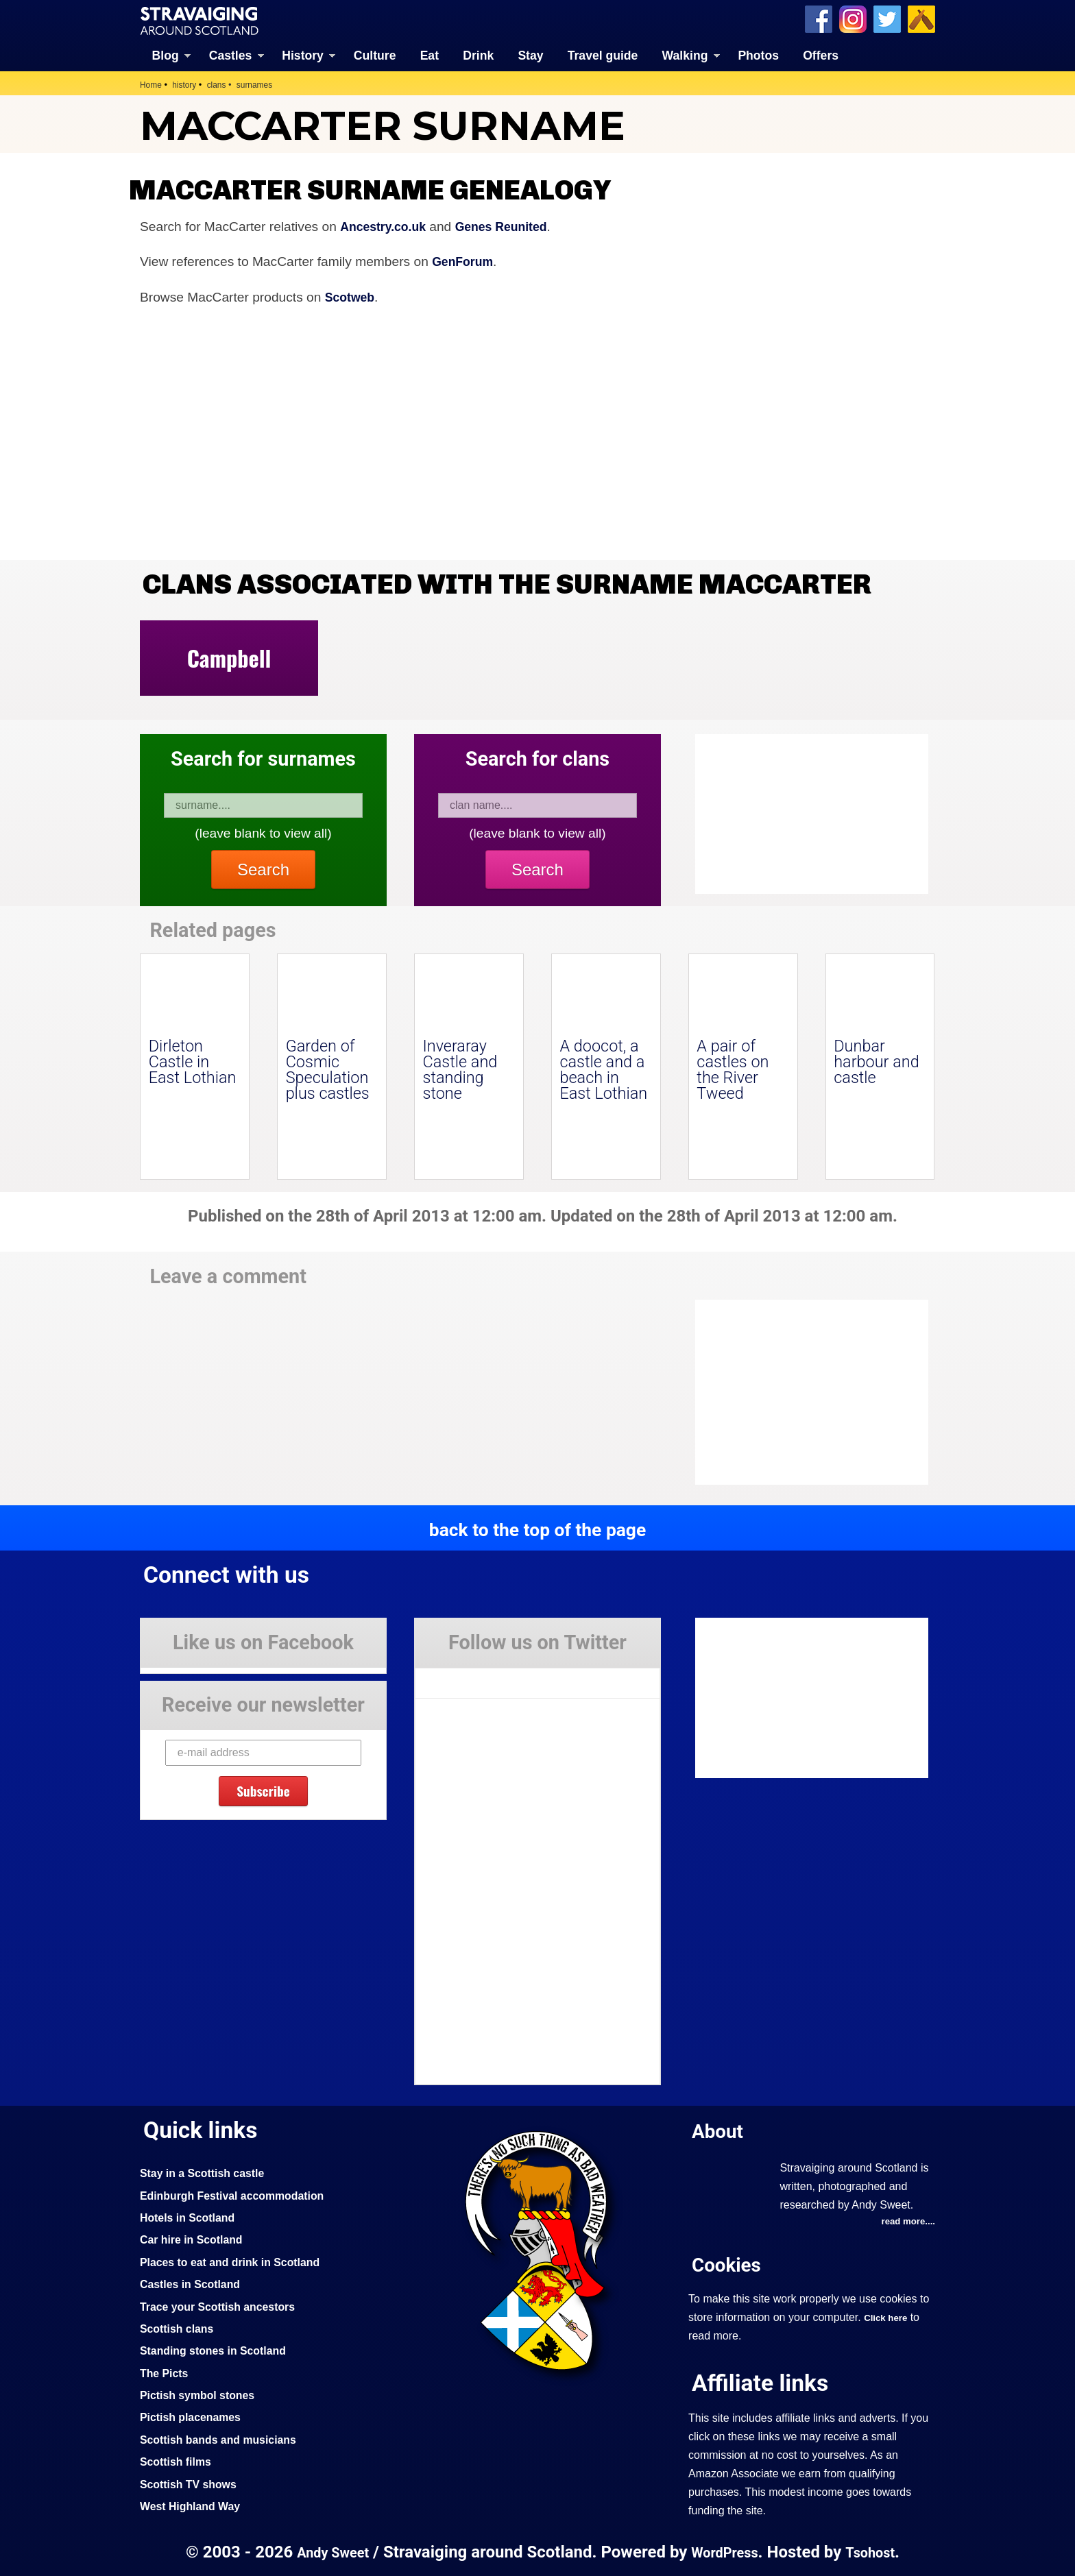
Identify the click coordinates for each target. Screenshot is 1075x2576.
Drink (478, 55)
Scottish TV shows (192, 2483)
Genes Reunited (513, 225)
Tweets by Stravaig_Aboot (476, 1676)
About (720, 2129)
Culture (375, 55)
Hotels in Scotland (191, 2216)
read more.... (905, 2221)
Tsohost (876, 2551)
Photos (758, 55)
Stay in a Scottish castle (208, 2171)
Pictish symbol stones (202, 2394)
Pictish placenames (195, 2415)
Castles (230, 55)
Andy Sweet (328, 2551)
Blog (165, 55)
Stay (530, 55)
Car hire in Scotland (196, 2238)
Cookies (729, 2264)
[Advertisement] (805, 1391)
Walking (685, 55)
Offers (820, 55)
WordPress (725, 2551)
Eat (429, 55)
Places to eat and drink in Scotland (238, 2261)
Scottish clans (180, 2327)
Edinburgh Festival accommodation (240, 2194)
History (303, 55)
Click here (887, 2317)
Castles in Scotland (194, 2282)
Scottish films (178, 2460)
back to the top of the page (537, 1528)
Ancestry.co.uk (386, 225)
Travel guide (603, 55)
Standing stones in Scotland (219, 2349)
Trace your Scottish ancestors (224, 2305)
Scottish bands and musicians (225, 2438)
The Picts (166, 2372)
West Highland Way (194, 2505)
